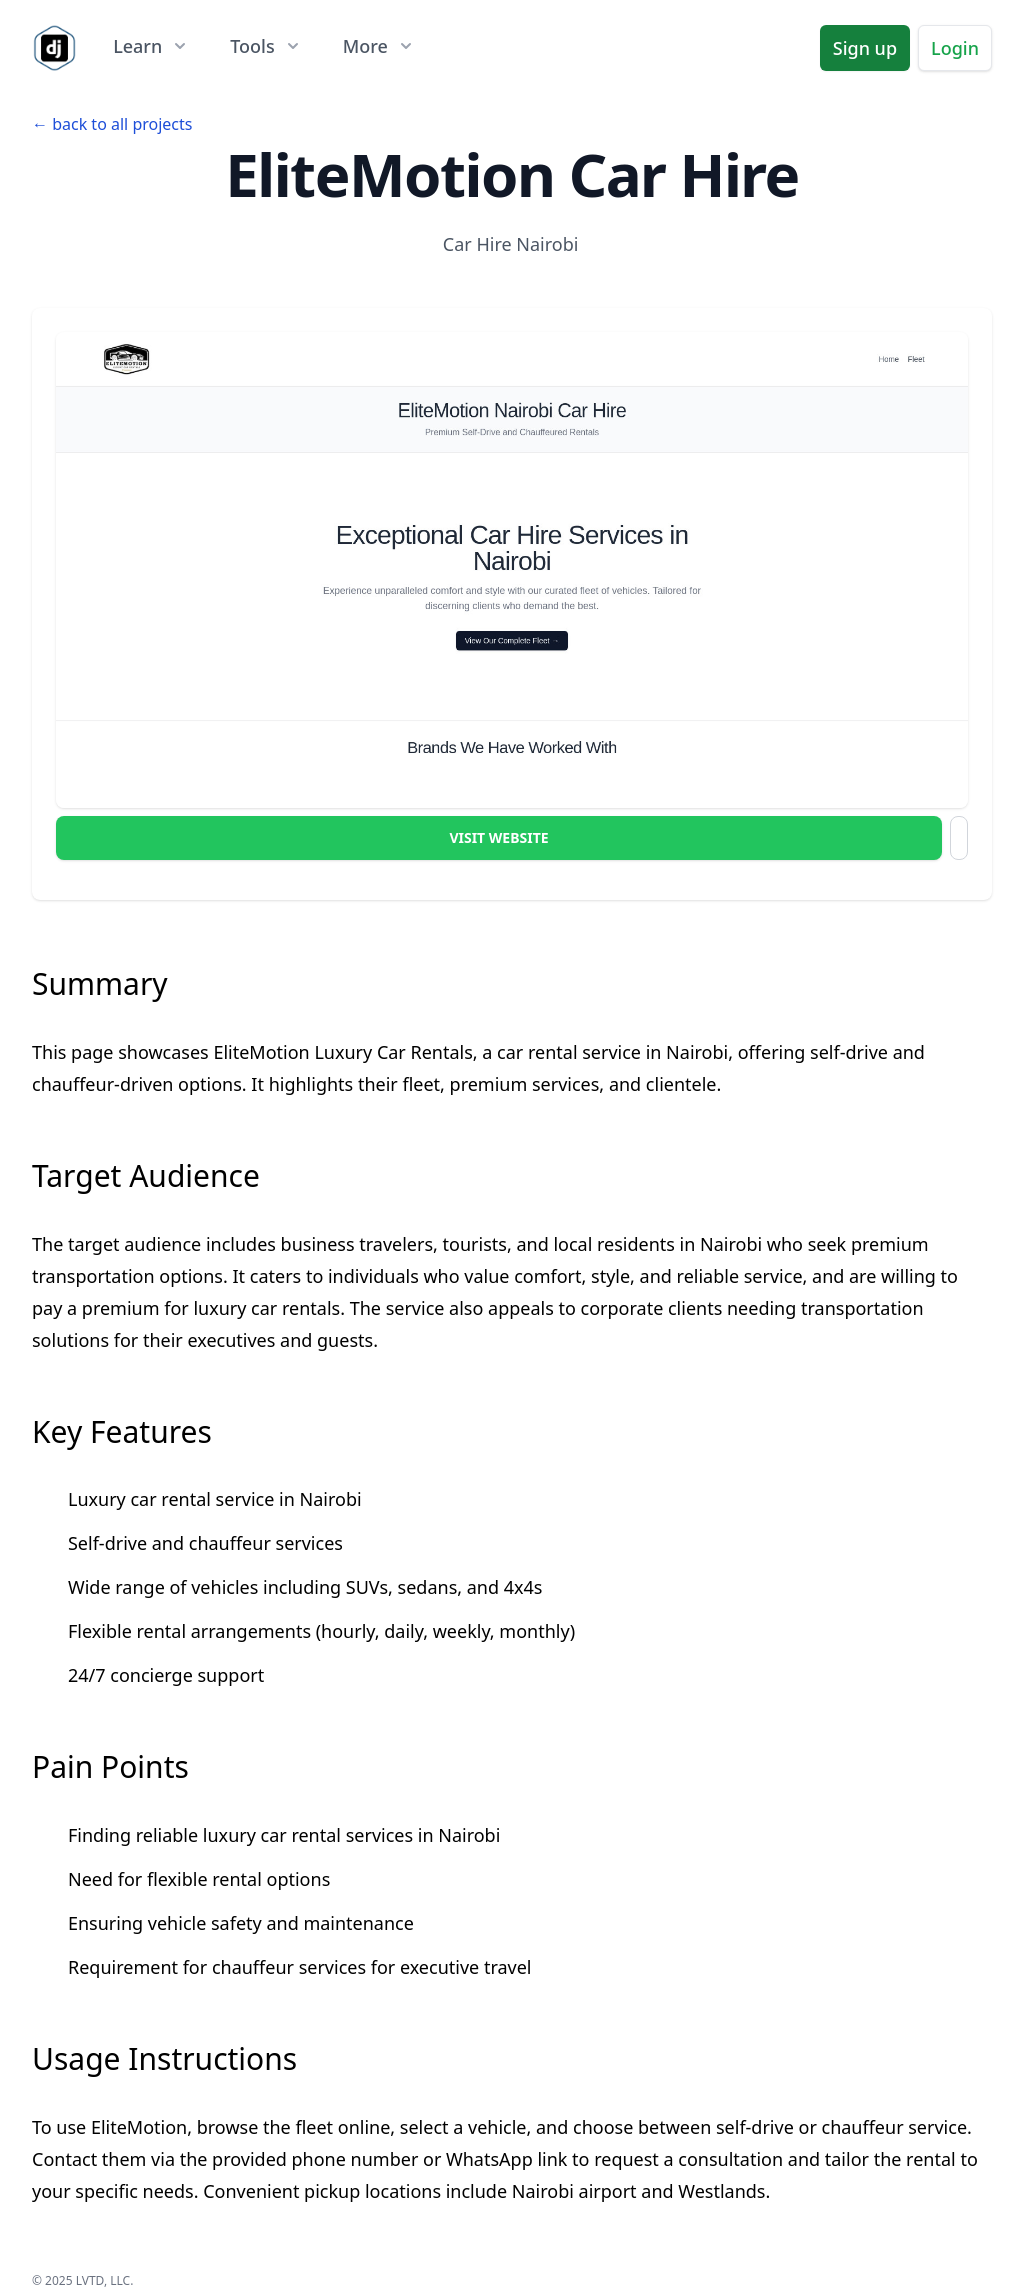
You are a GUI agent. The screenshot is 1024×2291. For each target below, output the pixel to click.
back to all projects (122, 124)
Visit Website (498, 837)
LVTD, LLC (103, 2280)
